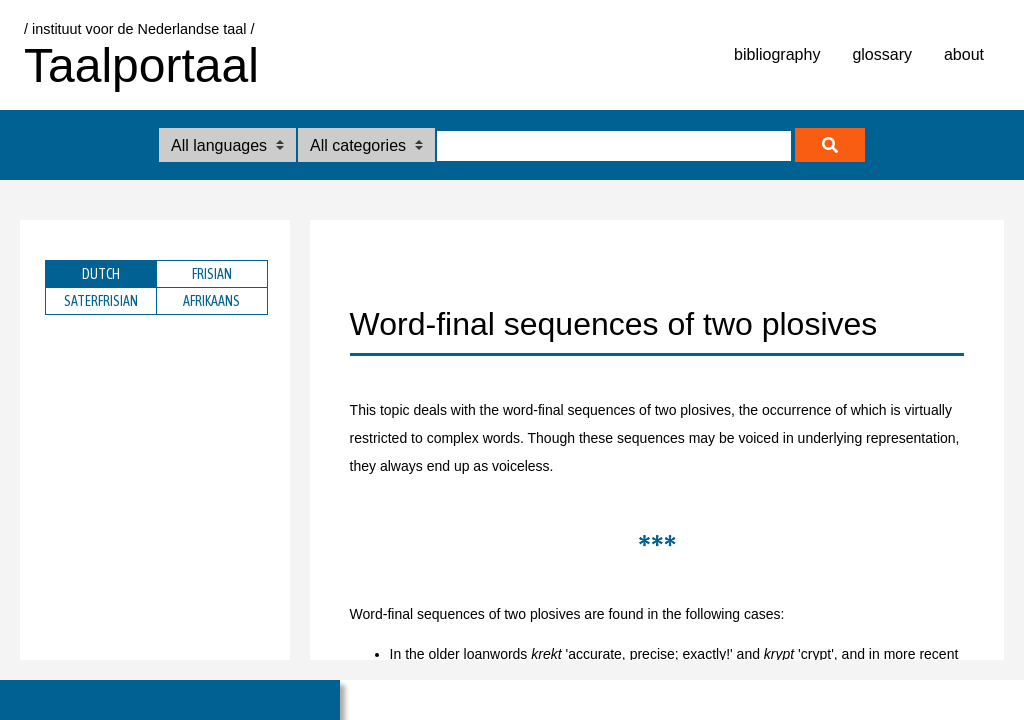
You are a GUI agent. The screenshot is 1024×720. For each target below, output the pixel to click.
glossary (882, 54)
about (964, 54)
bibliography (777, 54)
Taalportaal (141, 65)
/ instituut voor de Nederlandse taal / (139, 29)
